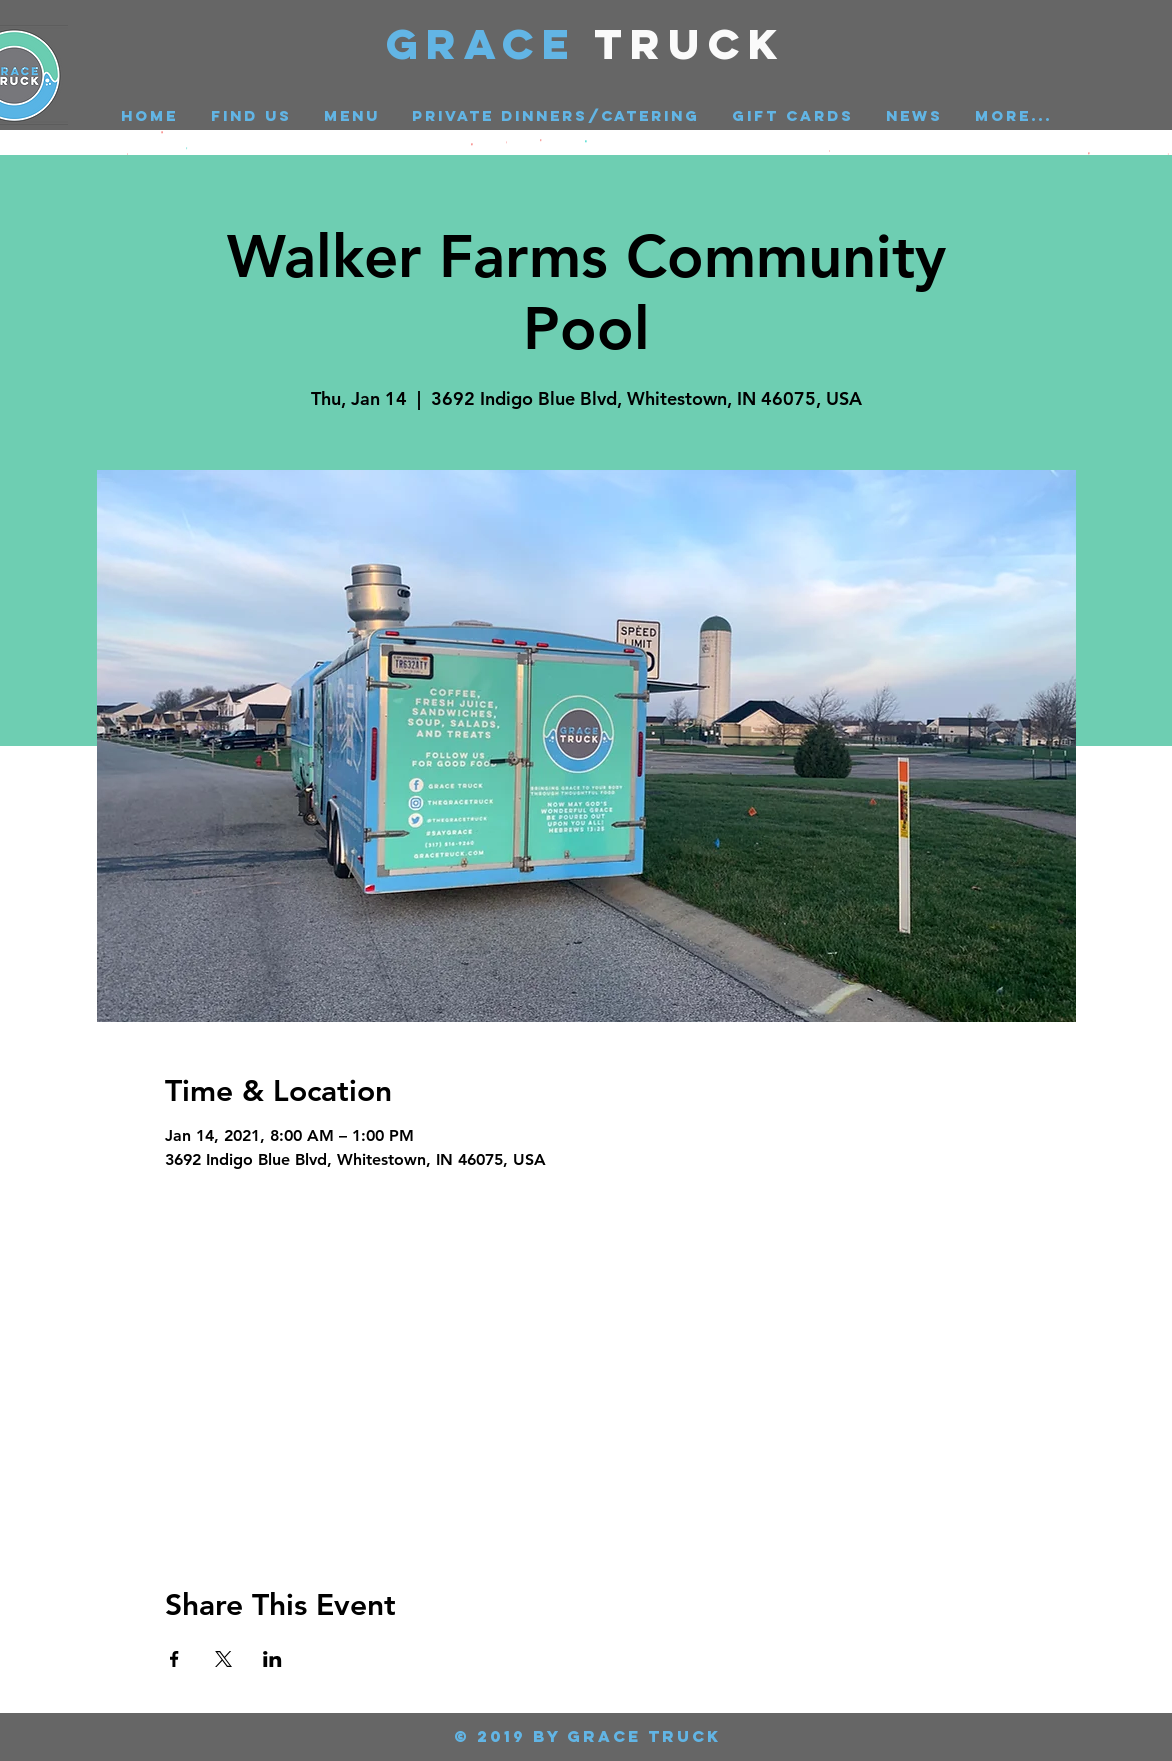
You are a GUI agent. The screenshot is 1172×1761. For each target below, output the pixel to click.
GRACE (490, 43)
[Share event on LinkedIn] (272, 1659)
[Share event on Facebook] (174, 1659)
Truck (690, 43)
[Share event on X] (223, 1659)
